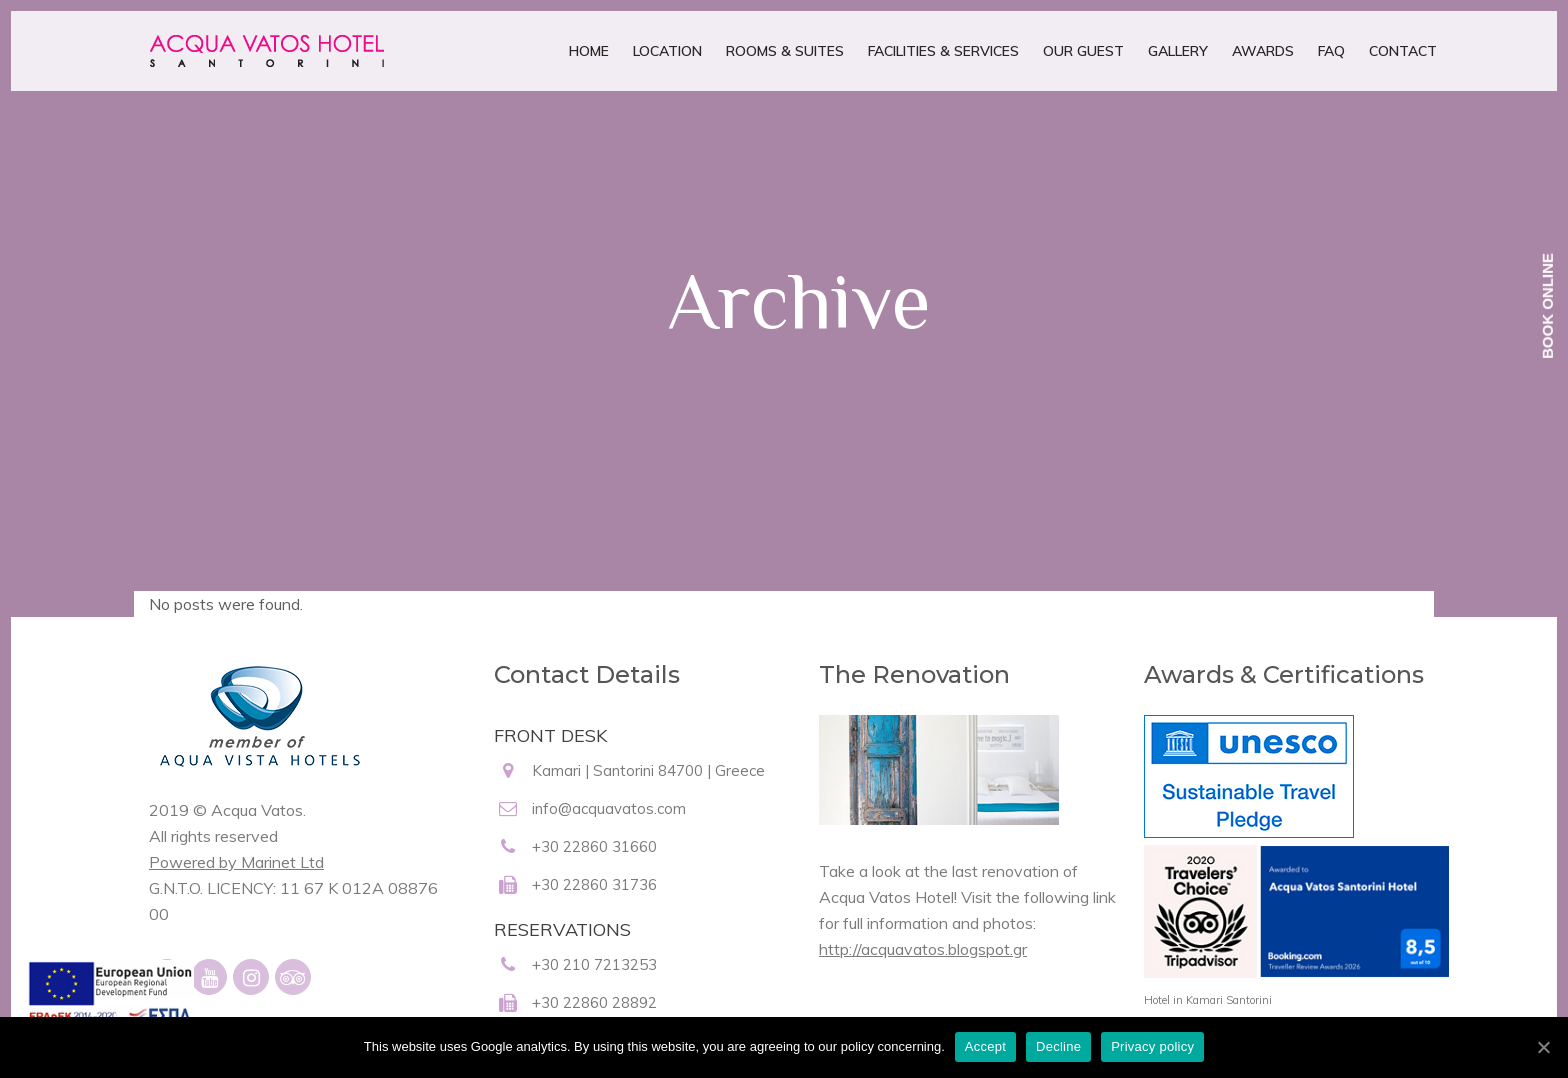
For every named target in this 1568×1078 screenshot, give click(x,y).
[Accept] (1543, 1047)
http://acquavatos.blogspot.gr (923, 949)
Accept (985, 1046)
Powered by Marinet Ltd (236, 862)
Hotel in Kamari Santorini (1208, 1000)
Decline (1058, 1046)
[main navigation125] (109, 1006)
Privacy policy (1152, 1046)
